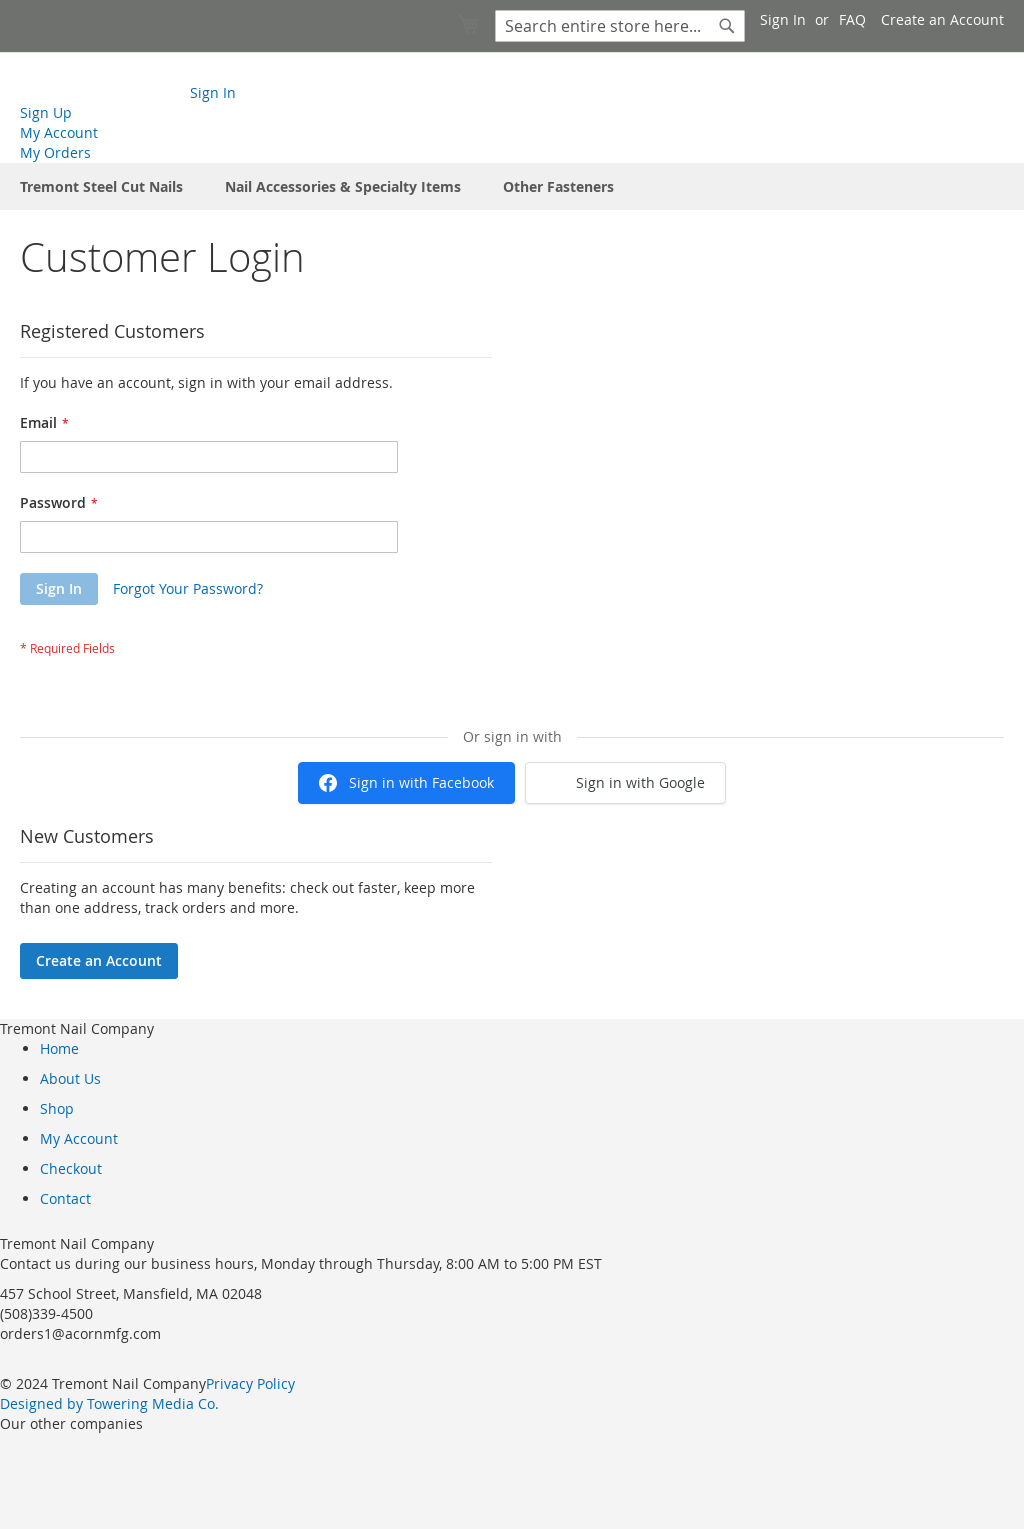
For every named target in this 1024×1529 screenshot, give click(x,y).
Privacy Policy (250, 1383)
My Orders (55, 152)
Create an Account (942, 19)
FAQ (852, 19)
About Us (70, 1078)
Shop (57, 1108)
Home (59, 1048)
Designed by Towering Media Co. (109, 1403)
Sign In (783, 19)
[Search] (727, 26)
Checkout (71, 1168)
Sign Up (46, 112)
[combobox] (620, 26)
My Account (59, 132)
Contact (65, 1198)
